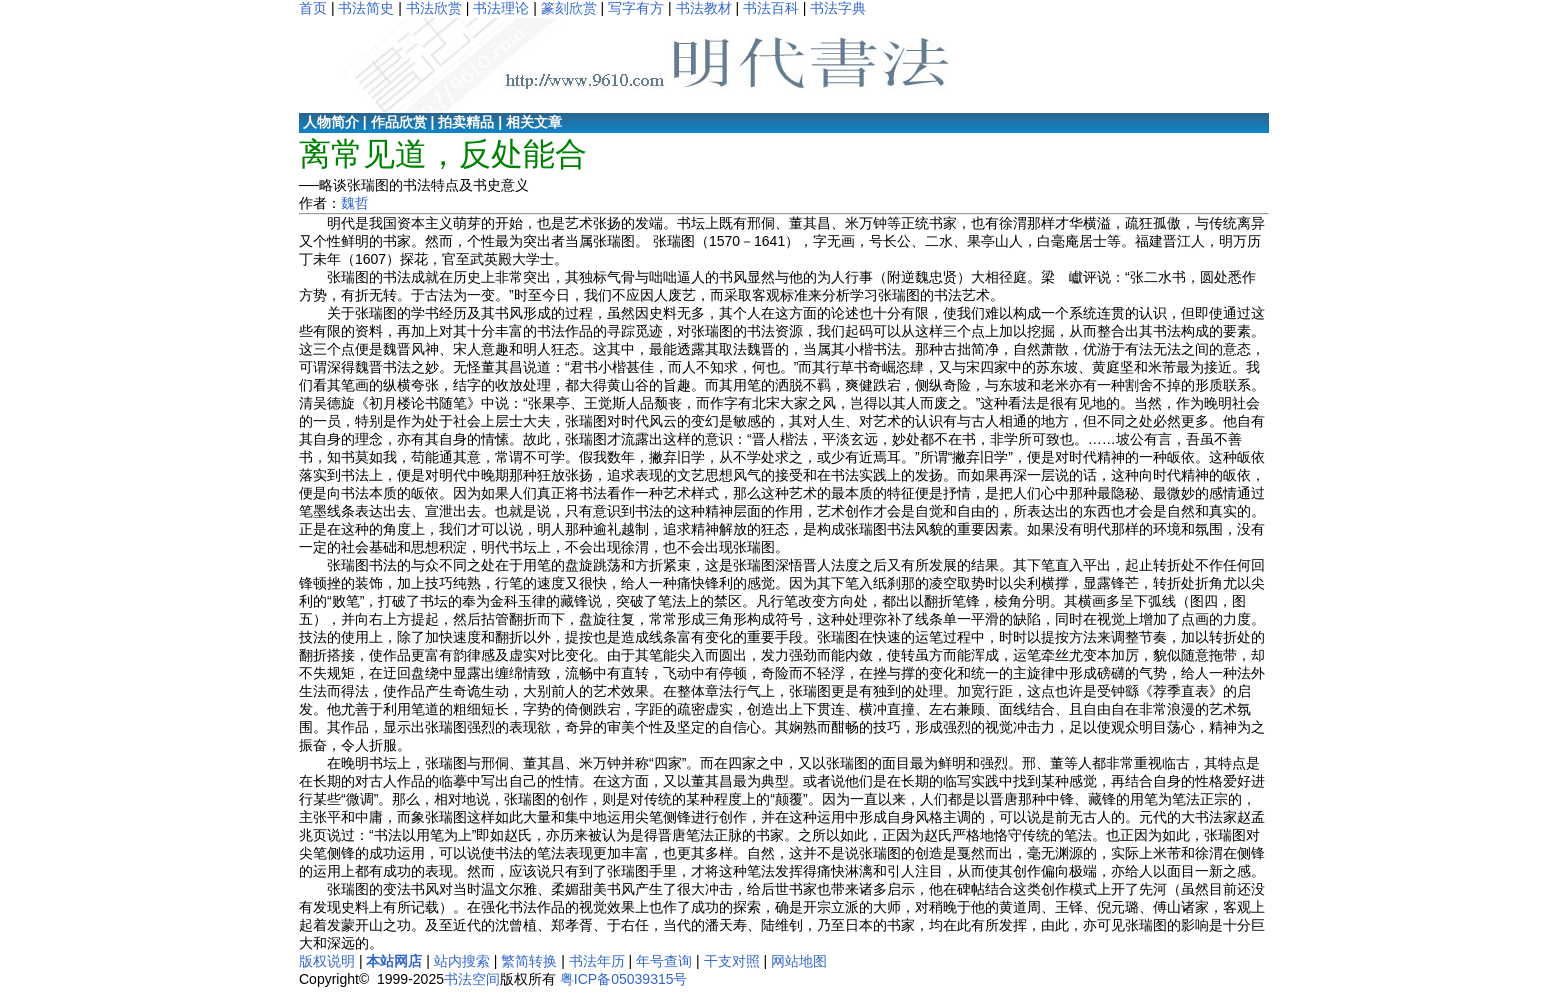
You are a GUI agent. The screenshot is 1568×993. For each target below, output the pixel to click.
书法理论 (501, 8)
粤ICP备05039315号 (624, 979)
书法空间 (472, 979)
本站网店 (394, 961)
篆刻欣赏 (569, 8)
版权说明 (327, 961)
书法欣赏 (434, 8)
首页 (313, 8)
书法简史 (366, 8)
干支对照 (732, 961)
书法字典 (838, 8)
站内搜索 (462, 961)
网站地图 (799, 961)
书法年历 (597, 961)
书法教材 (704, 8)
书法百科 (771, 8)
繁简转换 (529, 961)
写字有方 (636, 8)
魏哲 (355, 203)
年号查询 (664, 961)
